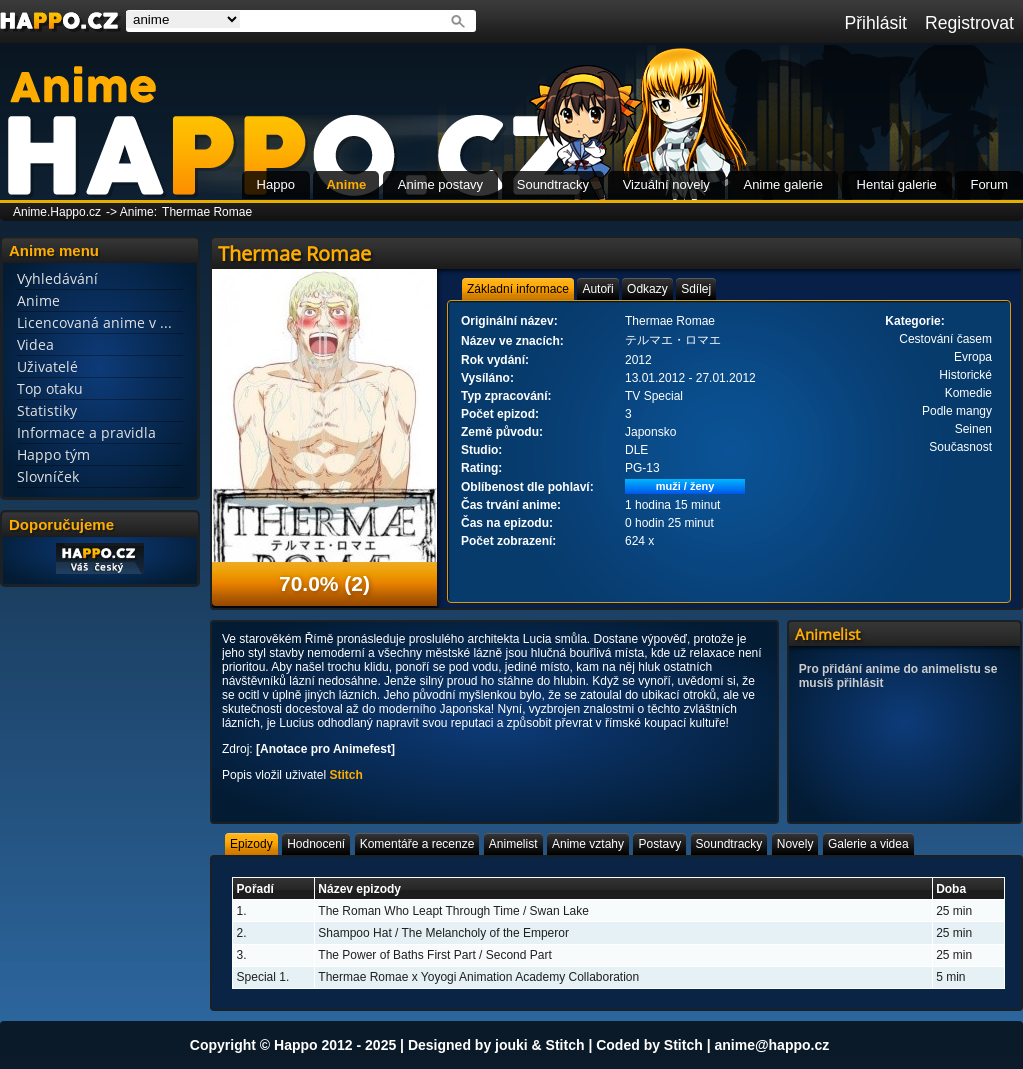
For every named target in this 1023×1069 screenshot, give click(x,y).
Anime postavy (440, 184)
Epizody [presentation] (251, 844)
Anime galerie (783, 184)
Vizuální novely (666, 184)
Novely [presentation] (795, 844)
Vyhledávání (57, 278)
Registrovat (969, 23)
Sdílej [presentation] (696, 289)
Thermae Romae (207, 212)
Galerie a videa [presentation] (868, 844)
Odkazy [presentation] (647, 289)
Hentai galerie (897, 184)
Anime (346, 184)
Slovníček (48, 476)
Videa (35, 344)
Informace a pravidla (86, 432)
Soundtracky (553, 184)
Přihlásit (875, 23)
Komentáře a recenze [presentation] (417, 844)
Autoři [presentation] (597, 289)
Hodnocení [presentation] (316, 844)
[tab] (518, 289)
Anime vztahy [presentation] (588, 844)
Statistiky (47, 410)
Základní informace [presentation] (518, 289)
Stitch (345, 775)
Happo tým (53, 454)
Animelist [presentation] (513, 844)
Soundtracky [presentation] (729, 844)
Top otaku (50, 388)
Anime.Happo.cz (57, 212)
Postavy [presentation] (659, 844)
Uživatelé (47, 366)
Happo (276, 184)
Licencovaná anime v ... (94, 322)
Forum (989, 184)
